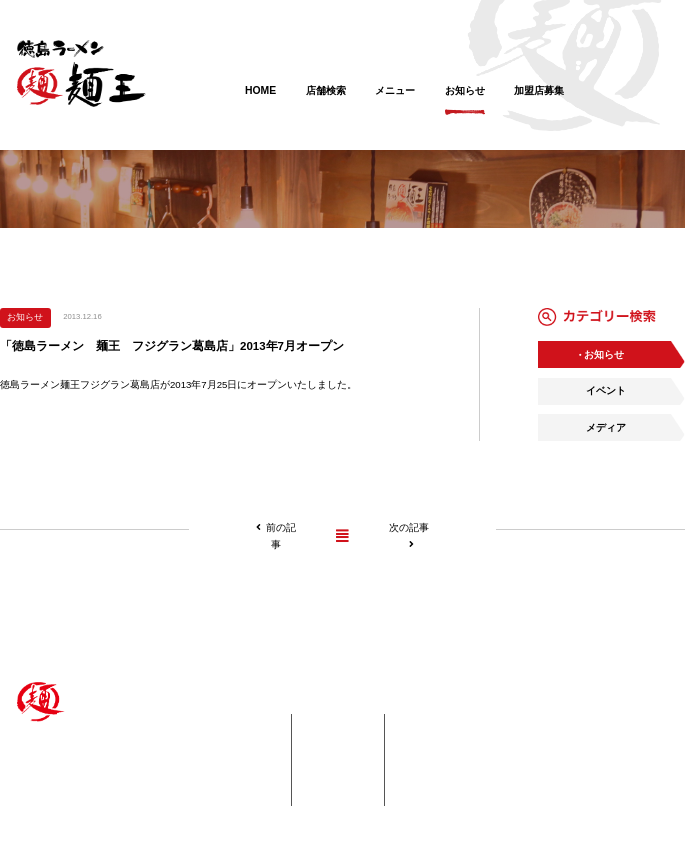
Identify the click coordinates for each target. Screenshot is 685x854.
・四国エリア (239, 742)
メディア (606, 427)
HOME (260, 100)
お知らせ (465, 100)
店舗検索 (326, 100)
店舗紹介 (230, 723)
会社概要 (344, 796)
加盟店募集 (539, 100)
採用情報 (344, 778)
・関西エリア (239, 760)
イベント (606, 390)
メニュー (395, 100)
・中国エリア (239, 778)
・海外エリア (239, 796)
